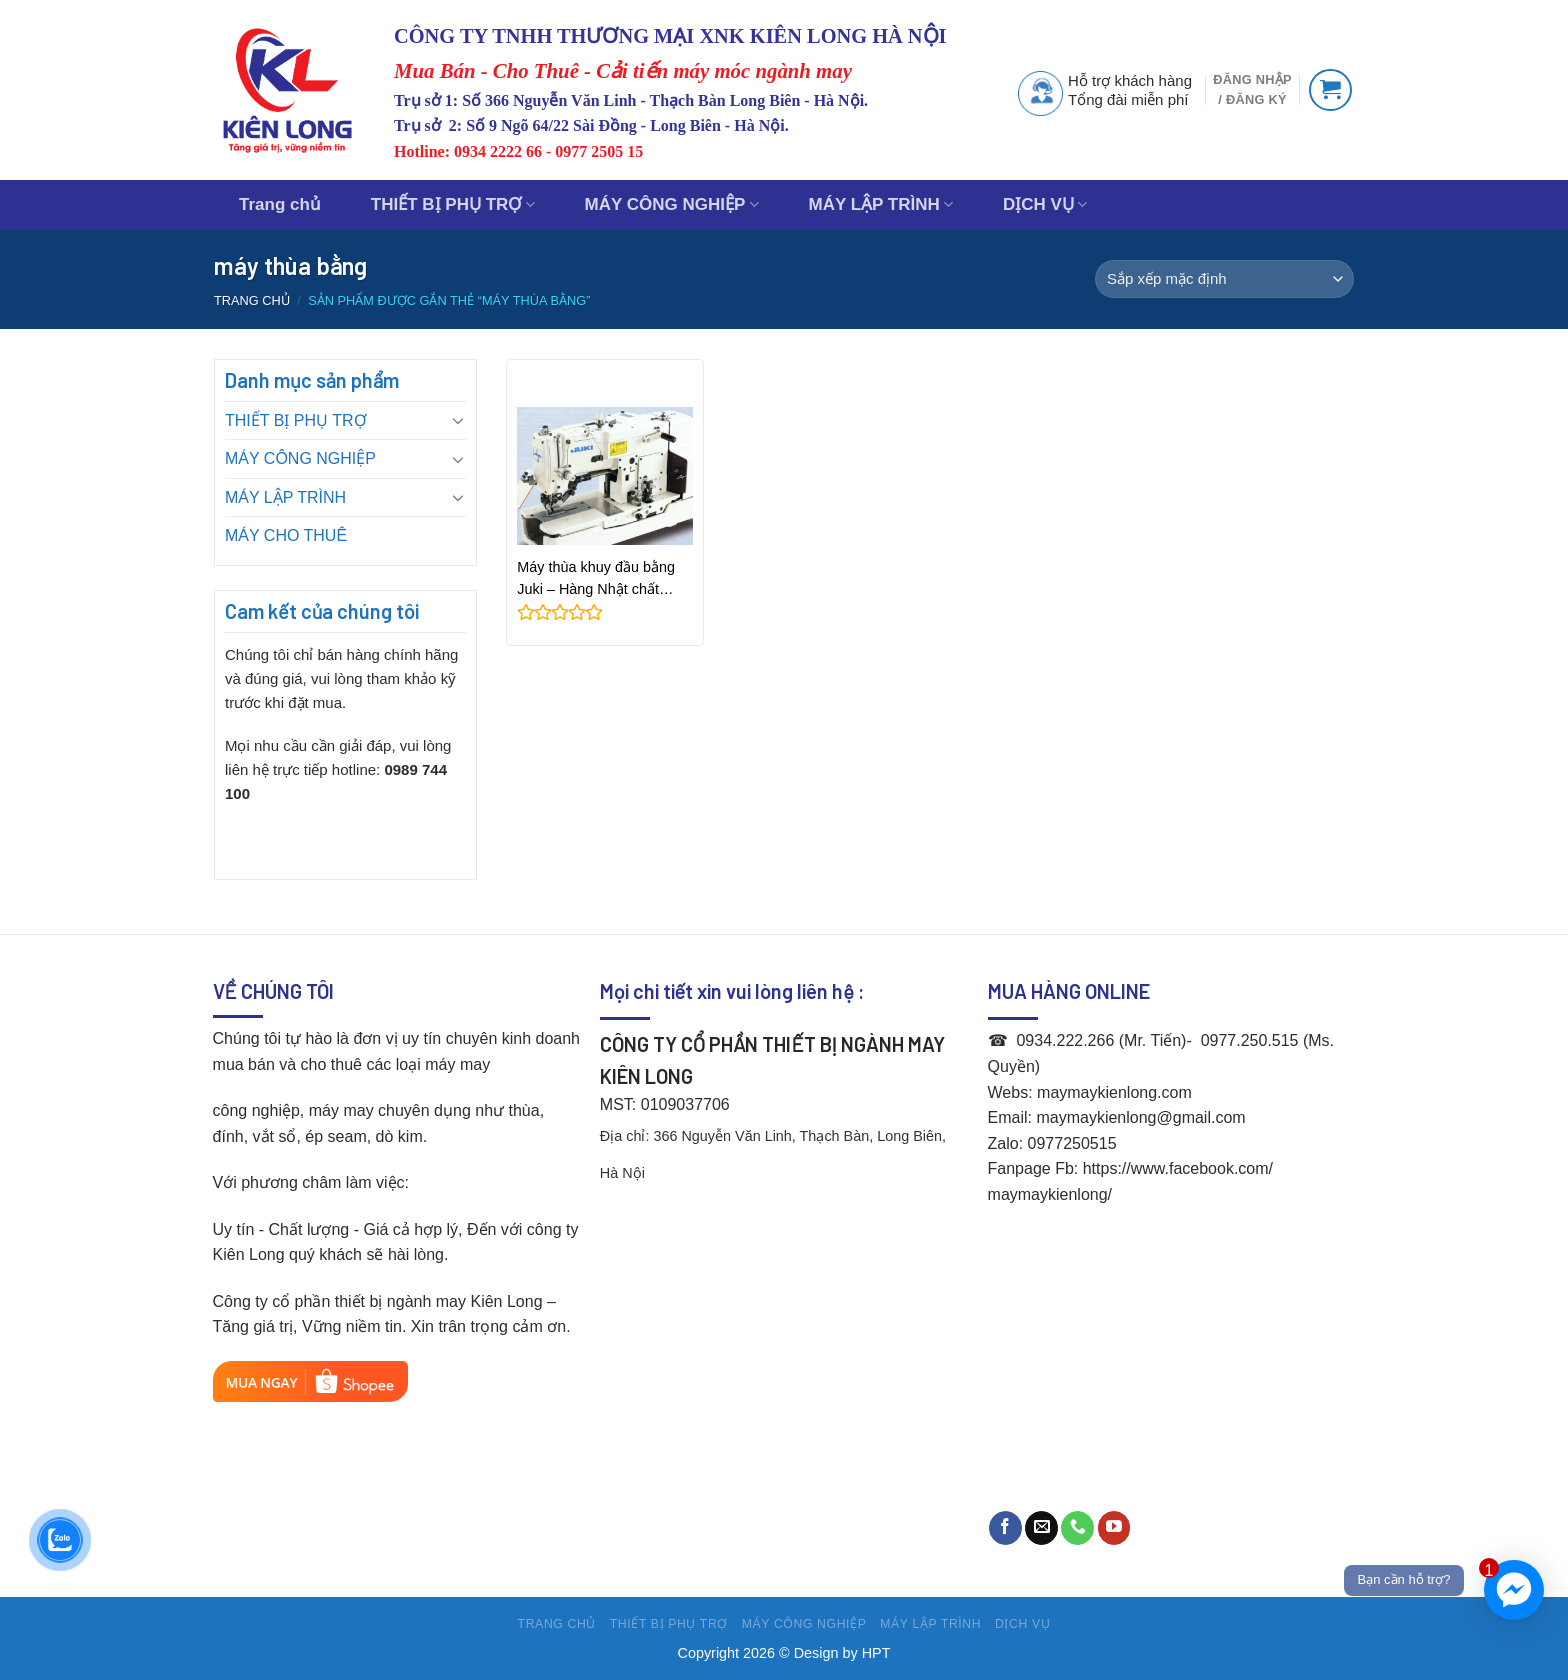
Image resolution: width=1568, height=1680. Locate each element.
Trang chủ (280, 204)
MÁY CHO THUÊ (286, 535)
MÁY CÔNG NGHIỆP (672, 205)
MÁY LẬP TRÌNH (881, 205)
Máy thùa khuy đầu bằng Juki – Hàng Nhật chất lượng (596, 579)
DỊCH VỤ (1045, 205)
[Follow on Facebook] (1005, 1528)
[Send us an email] (1041, 1528)
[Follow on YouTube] (1114, 1528)
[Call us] (1077, 1528)
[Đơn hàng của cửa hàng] (1224, 279)
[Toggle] (458, 420)
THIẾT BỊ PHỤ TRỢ (453, 205)
